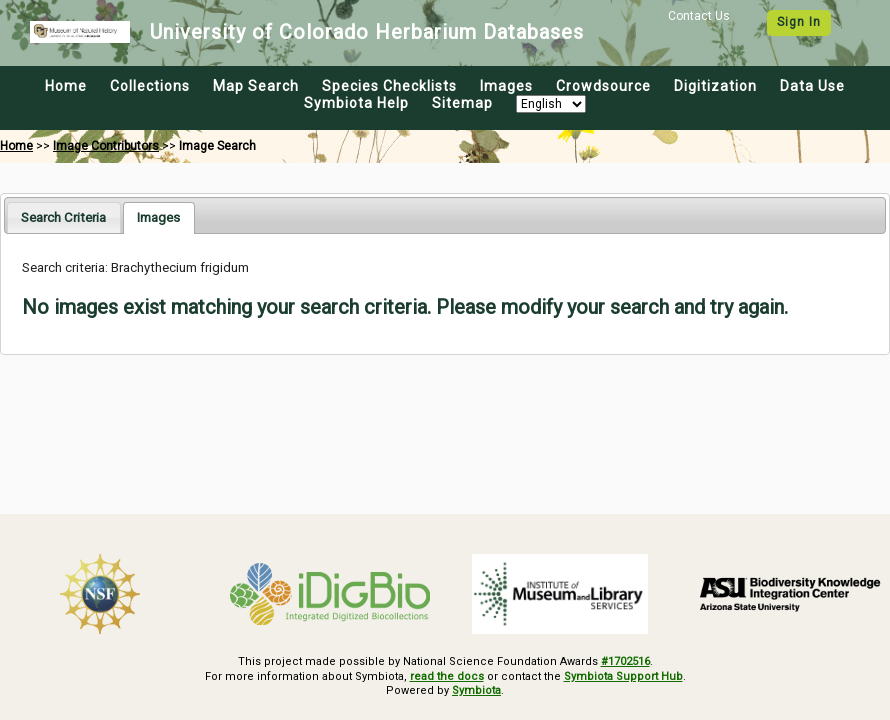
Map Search (256, 86)
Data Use (812, 86)
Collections (150, 86)
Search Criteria (63, 217)
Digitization (715, 86)
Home (66, 86)
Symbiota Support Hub (623, 676)
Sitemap (462, 103)
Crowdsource (603, 86)
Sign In (799, 22)
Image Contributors (106, 146)
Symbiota (476, 690)
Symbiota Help (356, 103)
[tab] (63, 217)
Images (506, 86)
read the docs (447, 676)
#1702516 (625, 661)
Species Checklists (389, 86)
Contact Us (699, 16)
